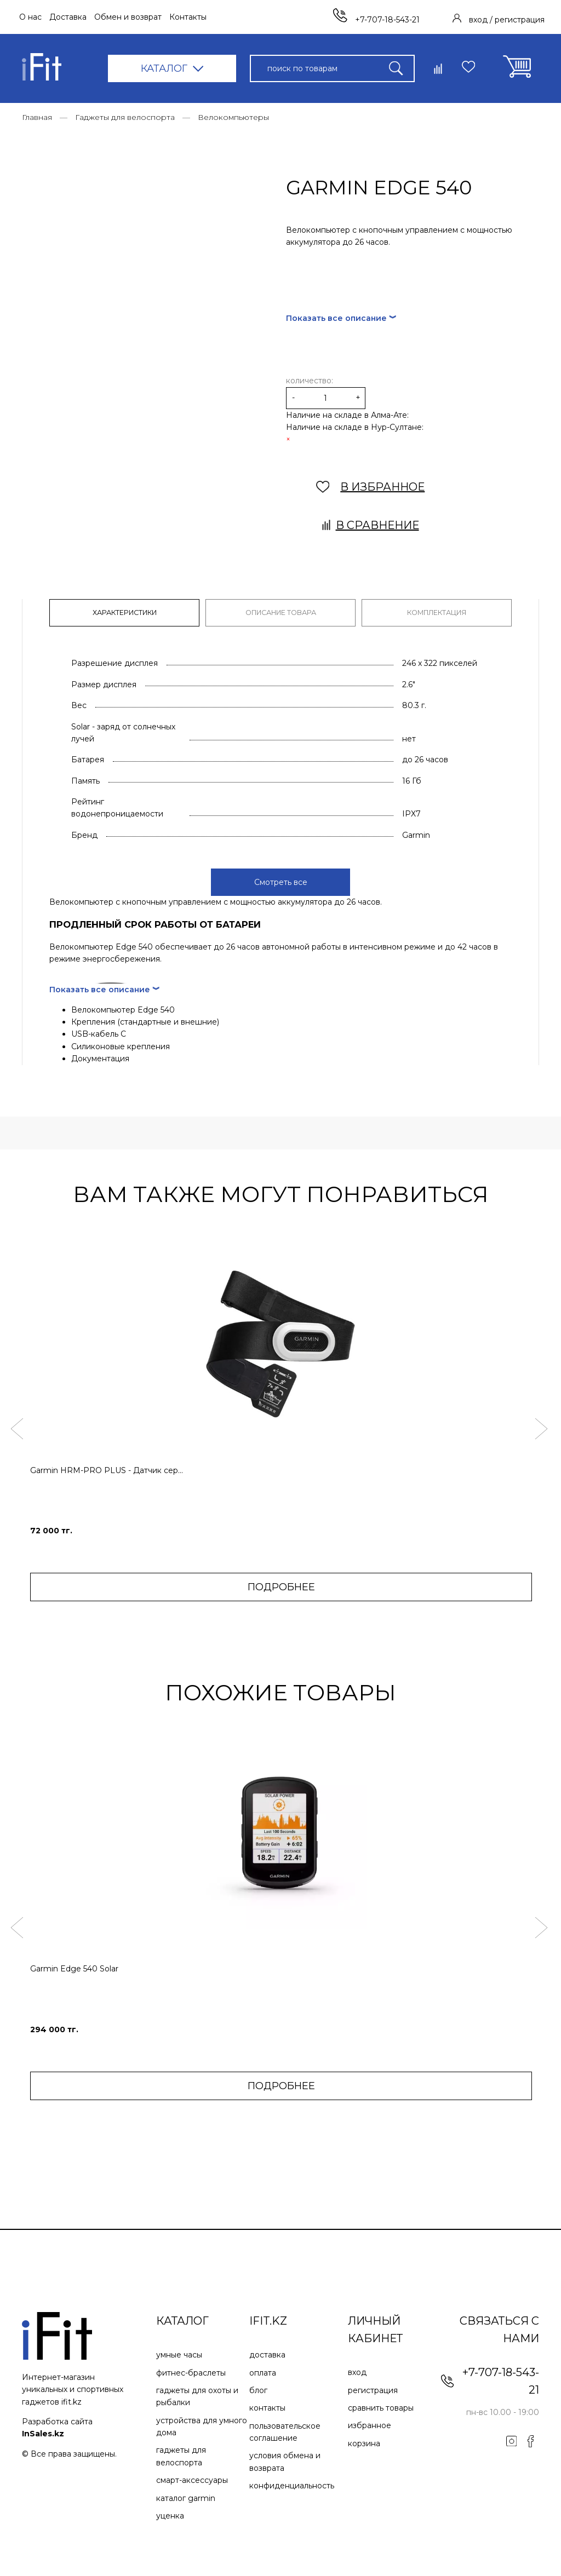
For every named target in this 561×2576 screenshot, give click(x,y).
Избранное (369, 2422)
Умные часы (179, 2351)
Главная (37, 117)
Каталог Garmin (185, 2494)
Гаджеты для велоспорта (125, 117)
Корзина (364, 2440)
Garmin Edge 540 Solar (74, 1965)
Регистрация (373, 2386)
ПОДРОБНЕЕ (281, 1584)
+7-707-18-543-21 (376, 20)
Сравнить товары (381, 2405)
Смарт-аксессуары (192, 2477)
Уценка (170, 2512)
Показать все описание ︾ (341, 319)
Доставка (68, 17)
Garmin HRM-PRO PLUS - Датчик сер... (106, 1466)
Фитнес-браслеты (191, 2369)
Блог (258, 2387)
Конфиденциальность (291, 2482)
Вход (357, 2369)
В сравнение (370, 525)
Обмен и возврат (128, 17)
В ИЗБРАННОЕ (370, 487)
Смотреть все (280, 879)
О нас (30, 17)
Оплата (262, 2369)
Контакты (188, 17)
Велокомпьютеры (233, 117)
